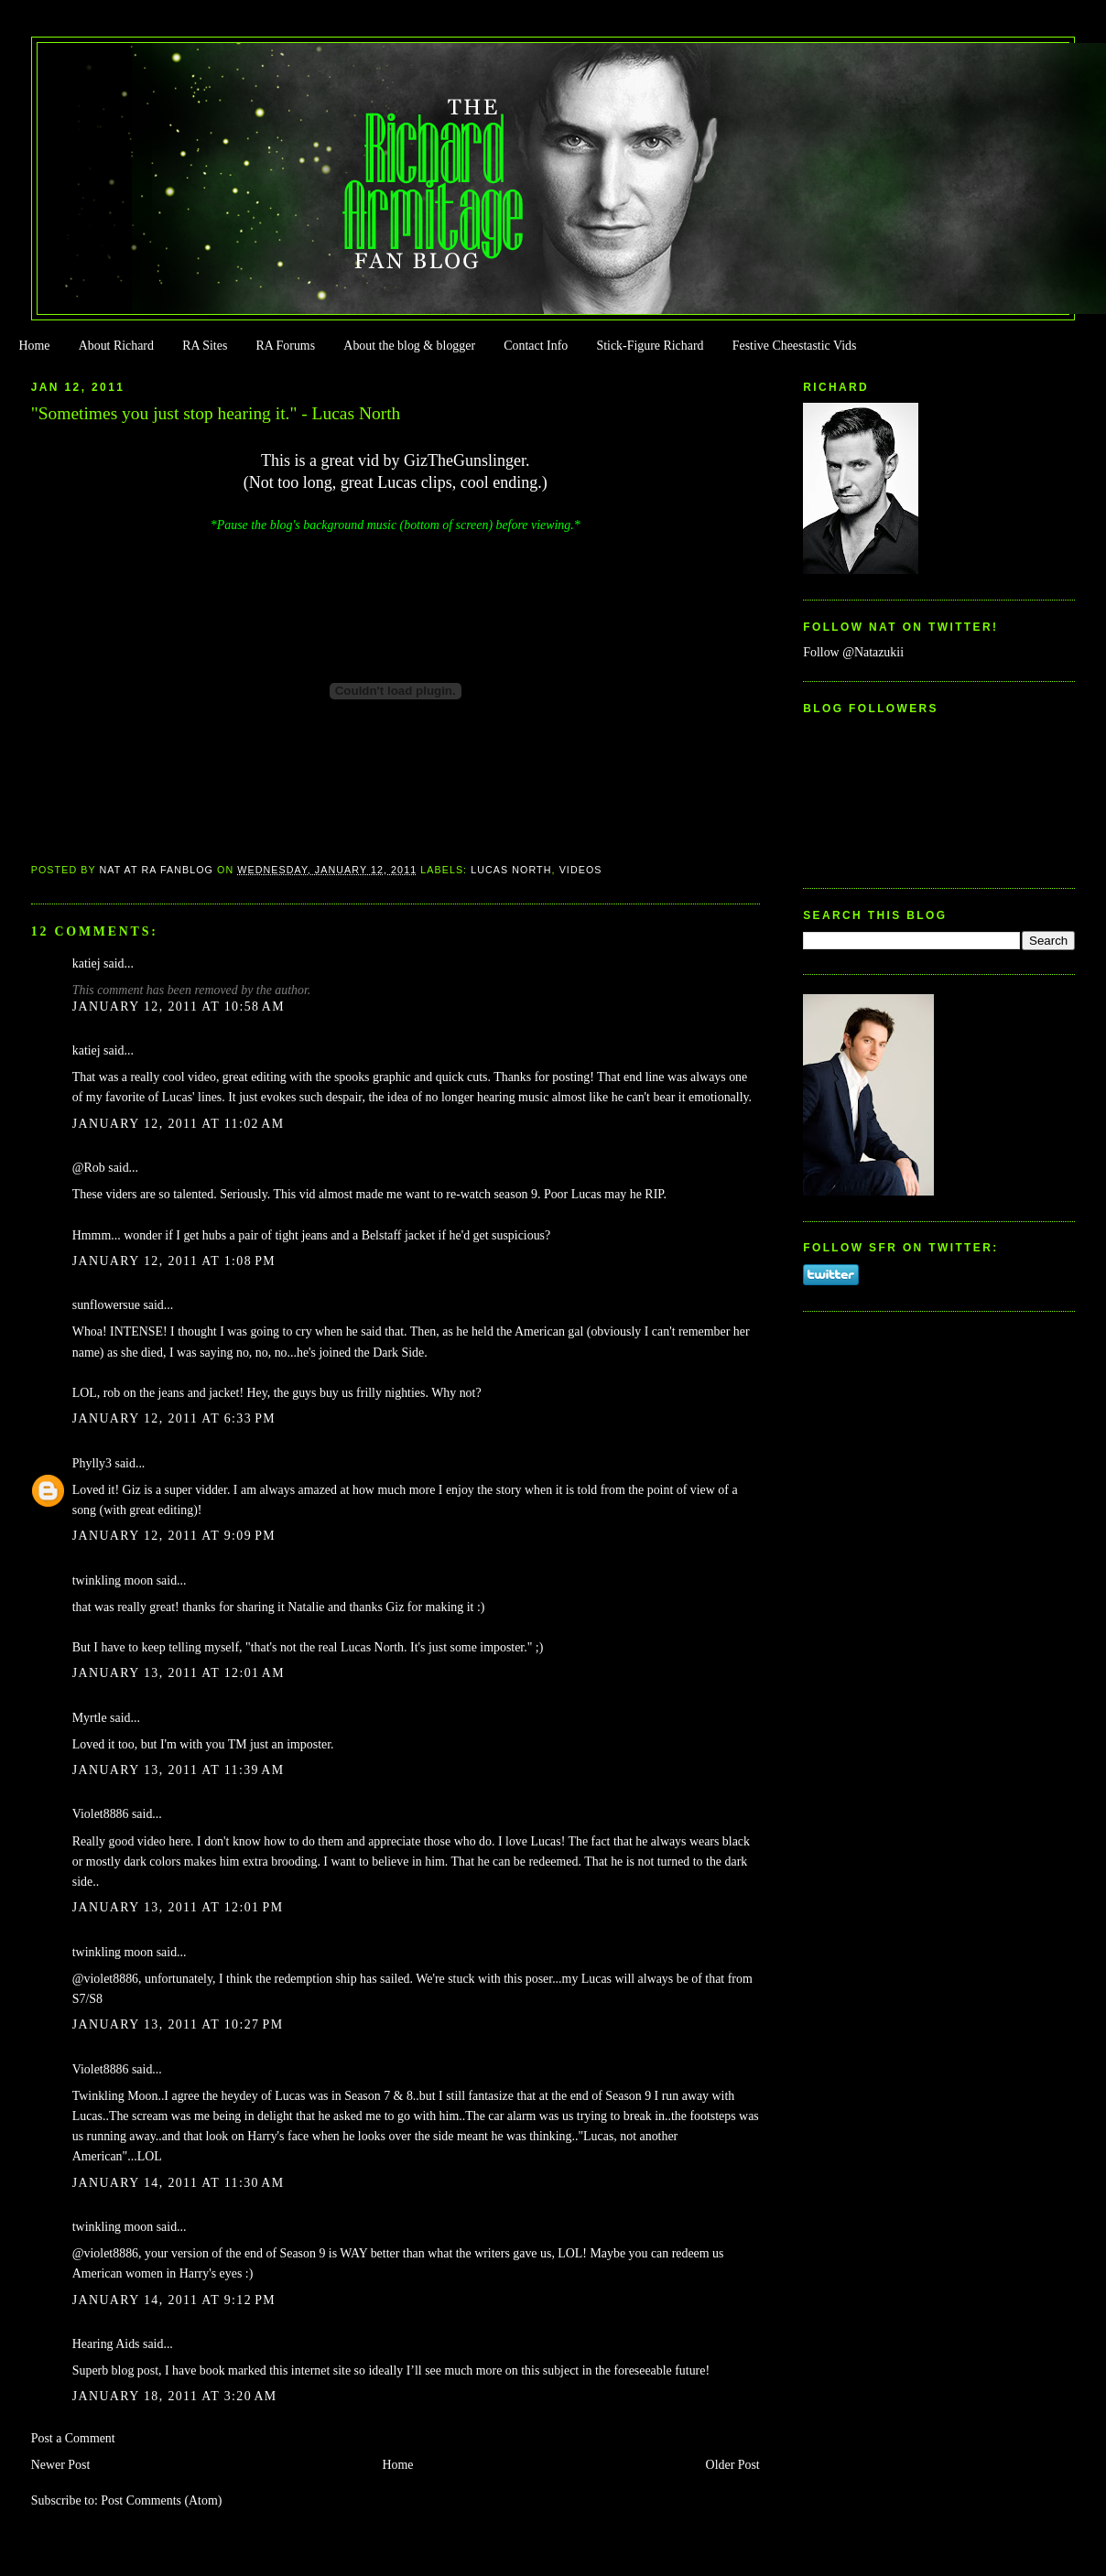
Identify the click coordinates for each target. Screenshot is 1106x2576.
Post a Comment (73, 2438)
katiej (86, 963)
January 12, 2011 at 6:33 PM (174, 1418)
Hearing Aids (106, 2344)
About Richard (116, 345)
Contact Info (536, 345)
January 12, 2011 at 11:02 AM (178, 1124)
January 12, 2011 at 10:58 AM (178, 1006)
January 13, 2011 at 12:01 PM (178, 1907)
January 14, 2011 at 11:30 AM (178, 2183)
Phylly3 (92, 1463)
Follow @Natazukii (853, 652)
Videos (580, 869)
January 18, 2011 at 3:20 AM (174, 2396)
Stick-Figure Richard (649, 345)
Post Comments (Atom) (161, 2500)
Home (33, 345)
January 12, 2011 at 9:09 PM (174, 1535)
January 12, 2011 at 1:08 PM (174, 1261)
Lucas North (511, 869)
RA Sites (204, 345)
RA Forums (286, 345)
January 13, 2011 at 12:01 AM (178, 1673)
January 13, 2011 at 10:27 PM (178, 2024)
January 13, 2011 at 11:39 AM (178, 1770)
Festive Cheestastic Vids (794, 345)
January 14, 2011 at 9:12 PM (174, 2300)
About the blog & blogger (409, 345)
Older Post (733, 2465)
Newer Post (61, 2465)
